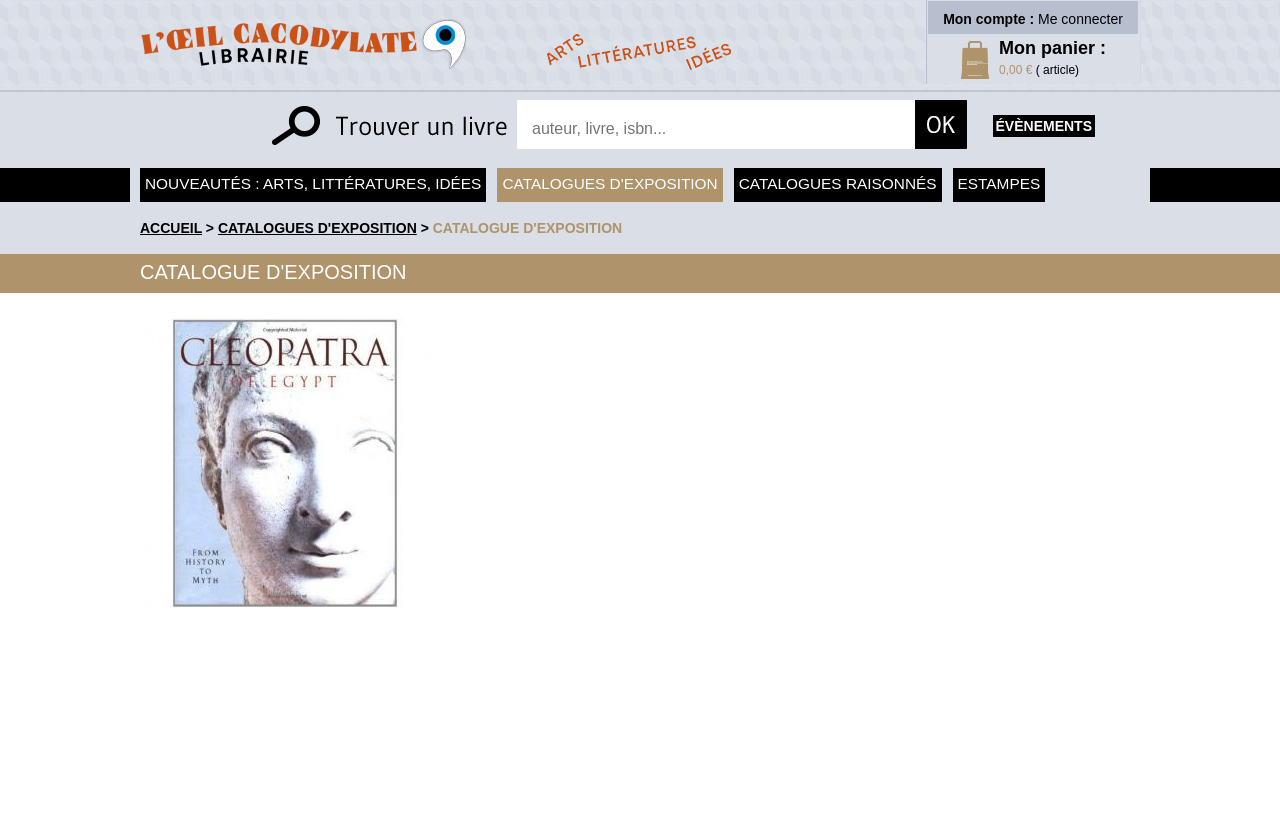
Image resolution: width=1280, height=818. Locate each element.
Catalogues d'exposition (609, 183)
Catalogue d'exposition (528, 228)
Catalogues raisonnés (838, 183)
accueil (171, 228)
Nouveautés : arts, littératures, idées (313, 183)
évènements (1044, 126)
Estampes (999, 183)
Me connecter (1080, 19)
